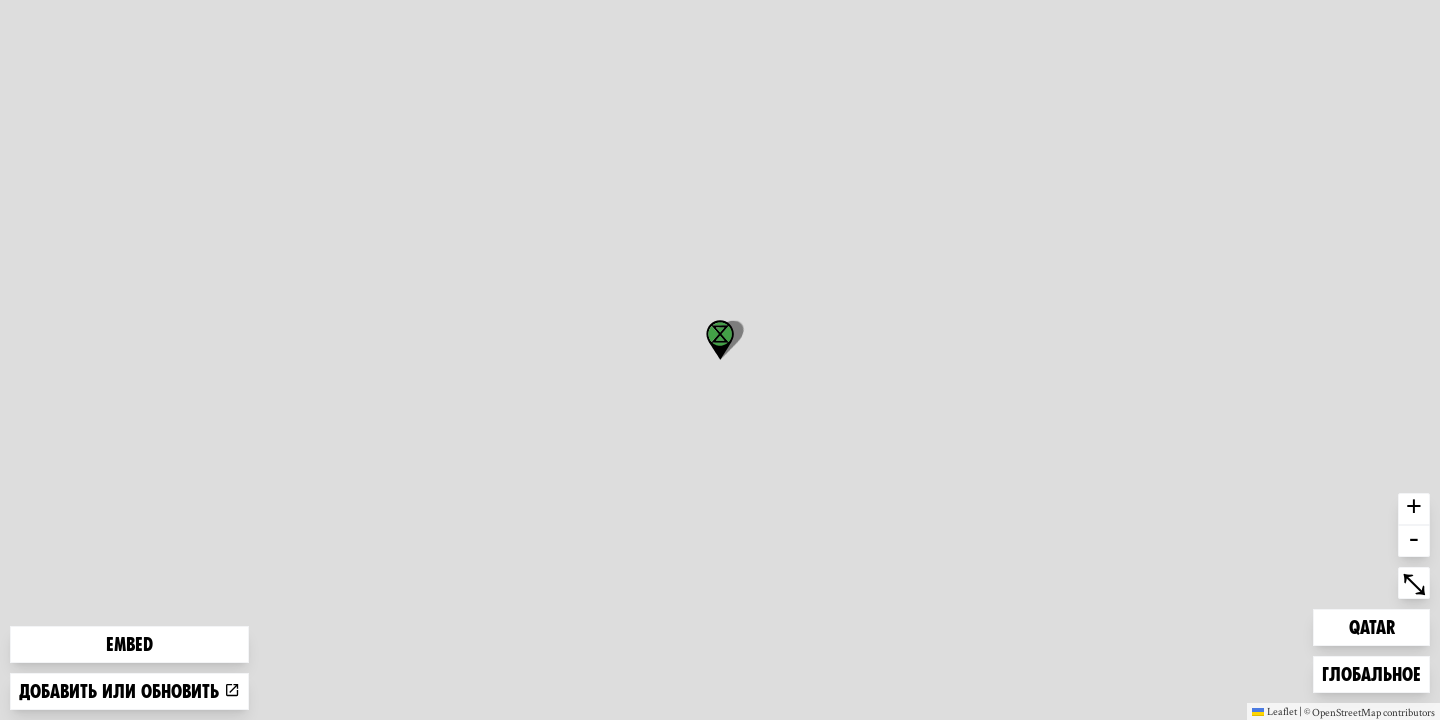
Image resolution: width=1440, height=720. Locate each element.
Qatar (1381, 625)
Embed (129, 644)
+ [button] (1414, 509)
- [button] (1414, 541)
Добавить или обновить (129, 691)
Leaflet (1274, 711)
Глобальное (1371, 672)
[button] (720, 340)
